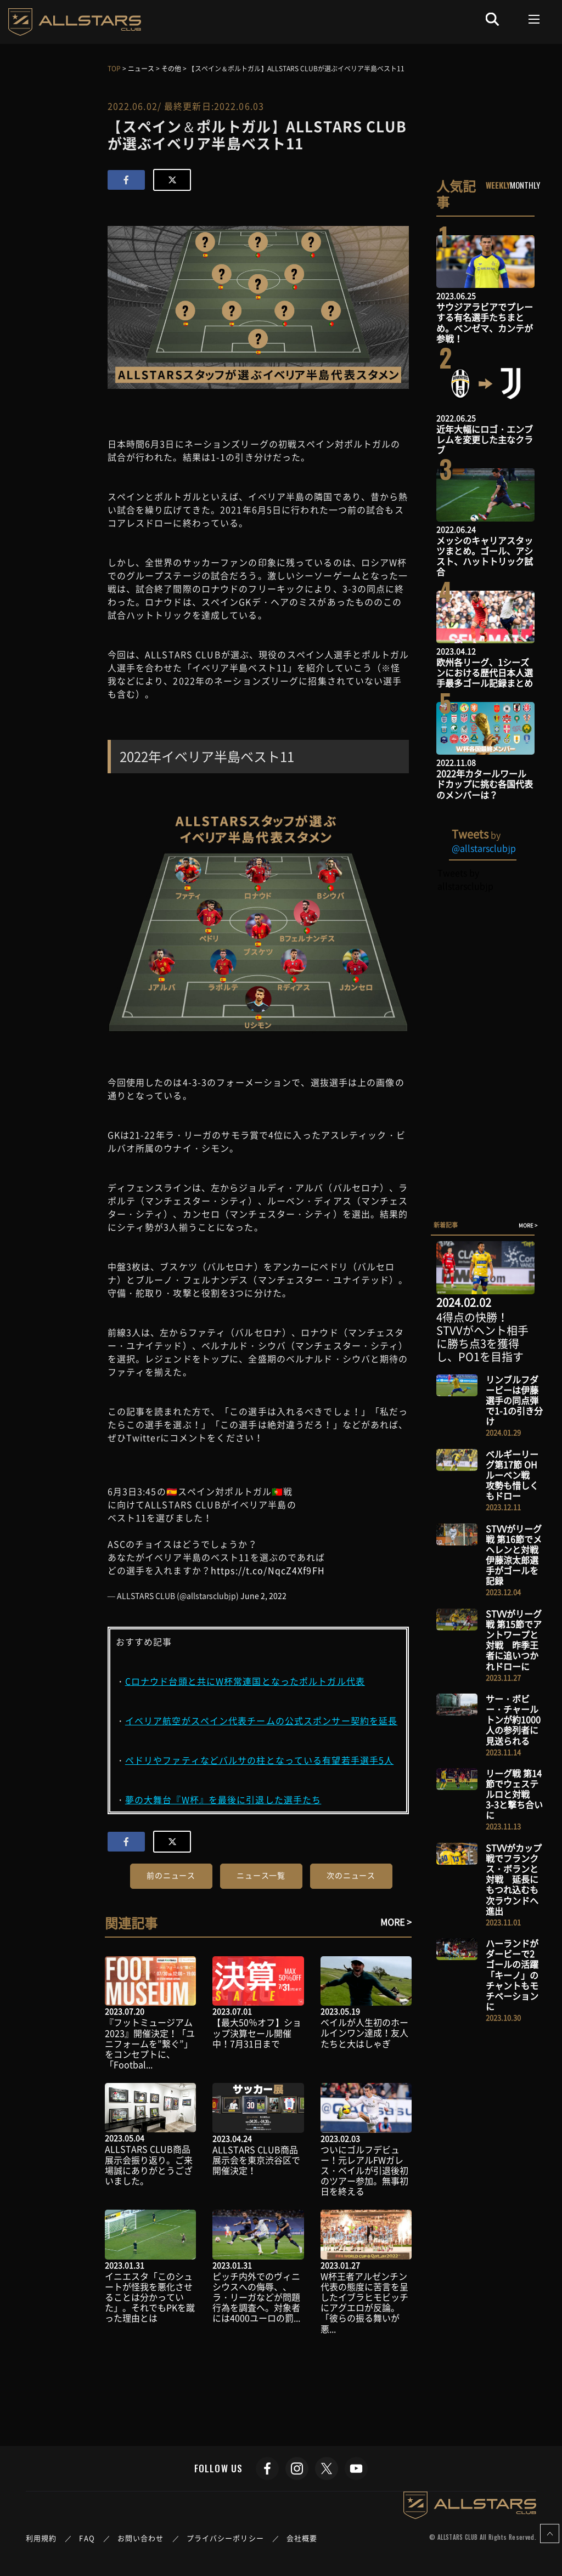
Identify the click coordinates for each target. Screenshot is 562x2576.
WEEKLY (498, 185)
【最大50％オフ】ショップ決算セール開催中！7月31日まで (256, 2032)
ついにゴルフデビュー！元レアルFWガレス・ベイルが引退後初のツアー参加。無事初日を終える (364, 2170)
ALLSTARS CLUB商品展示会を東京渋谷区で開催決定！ (256, 2160)
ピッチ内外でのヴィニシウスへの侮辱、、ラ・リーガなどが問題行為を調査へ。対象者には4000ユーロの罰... (256, 2297)
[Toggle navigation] (534, 19)
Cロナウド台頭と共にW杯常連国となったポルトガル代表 (245, 1681)
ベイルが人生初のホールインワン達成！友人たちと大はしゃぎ (364, 2032)
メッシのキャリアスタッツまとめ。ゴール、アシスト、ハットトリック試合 (484, 556)
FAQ (86, 2538)
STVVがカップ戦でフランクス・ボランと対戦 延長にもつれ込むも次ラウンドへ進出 (514, 1879)
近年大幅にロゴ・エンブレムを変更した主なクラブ (484, 439)
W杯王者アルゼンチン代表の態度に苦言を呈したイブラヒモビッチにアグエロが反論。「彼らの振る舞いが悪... (364, 2302)
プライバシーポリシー (225, 2538)
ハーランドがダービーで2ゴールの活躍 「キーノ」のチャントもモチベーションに (516, 1975)
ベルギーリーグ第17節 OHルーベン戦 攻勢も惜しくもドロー (512, 1475)
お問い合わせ (140, 2538)
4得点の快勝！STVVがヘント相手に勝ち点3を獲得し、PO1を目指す (482, 1337)
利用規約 (41, 2538)
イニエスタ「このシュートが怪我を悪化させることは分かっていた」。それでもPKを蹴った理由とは (150, 2297)
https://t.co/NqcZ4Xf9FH (268, 1570)
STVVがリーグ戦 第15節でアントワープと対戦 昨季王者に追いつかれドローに (514, 1640)
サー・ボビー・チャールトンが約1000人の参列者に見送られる (513, 1719)
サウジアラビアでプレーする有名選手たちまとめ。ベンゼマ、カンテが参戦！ (484, 322)
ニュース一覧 (261, 1875)
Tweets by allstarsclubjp (465, 879)
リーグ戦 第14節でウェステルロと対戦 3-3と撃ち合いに (514, 1794)
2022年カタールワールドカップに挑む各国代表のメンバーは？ (484, 784)
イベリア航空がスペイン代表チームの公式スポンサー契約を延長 (261, 1720)
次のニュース (351, 1875)
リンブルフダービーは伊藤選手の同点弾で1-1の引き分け (514, 1400)
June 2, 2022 (263, 1595)
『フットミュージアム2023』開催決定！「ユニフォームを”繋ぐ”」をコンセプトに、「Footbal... (150, 2043)
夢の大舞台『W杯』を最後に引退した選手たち (223, 1799)
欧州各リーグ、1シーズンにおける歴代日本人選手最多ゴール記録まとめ (484, 672)
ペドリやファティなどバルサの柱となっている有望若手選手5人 (259, 1760)
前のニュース (171, 1875)
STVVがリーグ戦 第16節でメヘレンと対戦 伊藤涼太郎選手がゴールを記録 (516, 1555)
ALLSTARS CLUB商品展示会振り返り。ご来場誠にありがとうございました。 (149, 2164)
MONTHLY (525, 185)
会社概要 (301, 2538)
